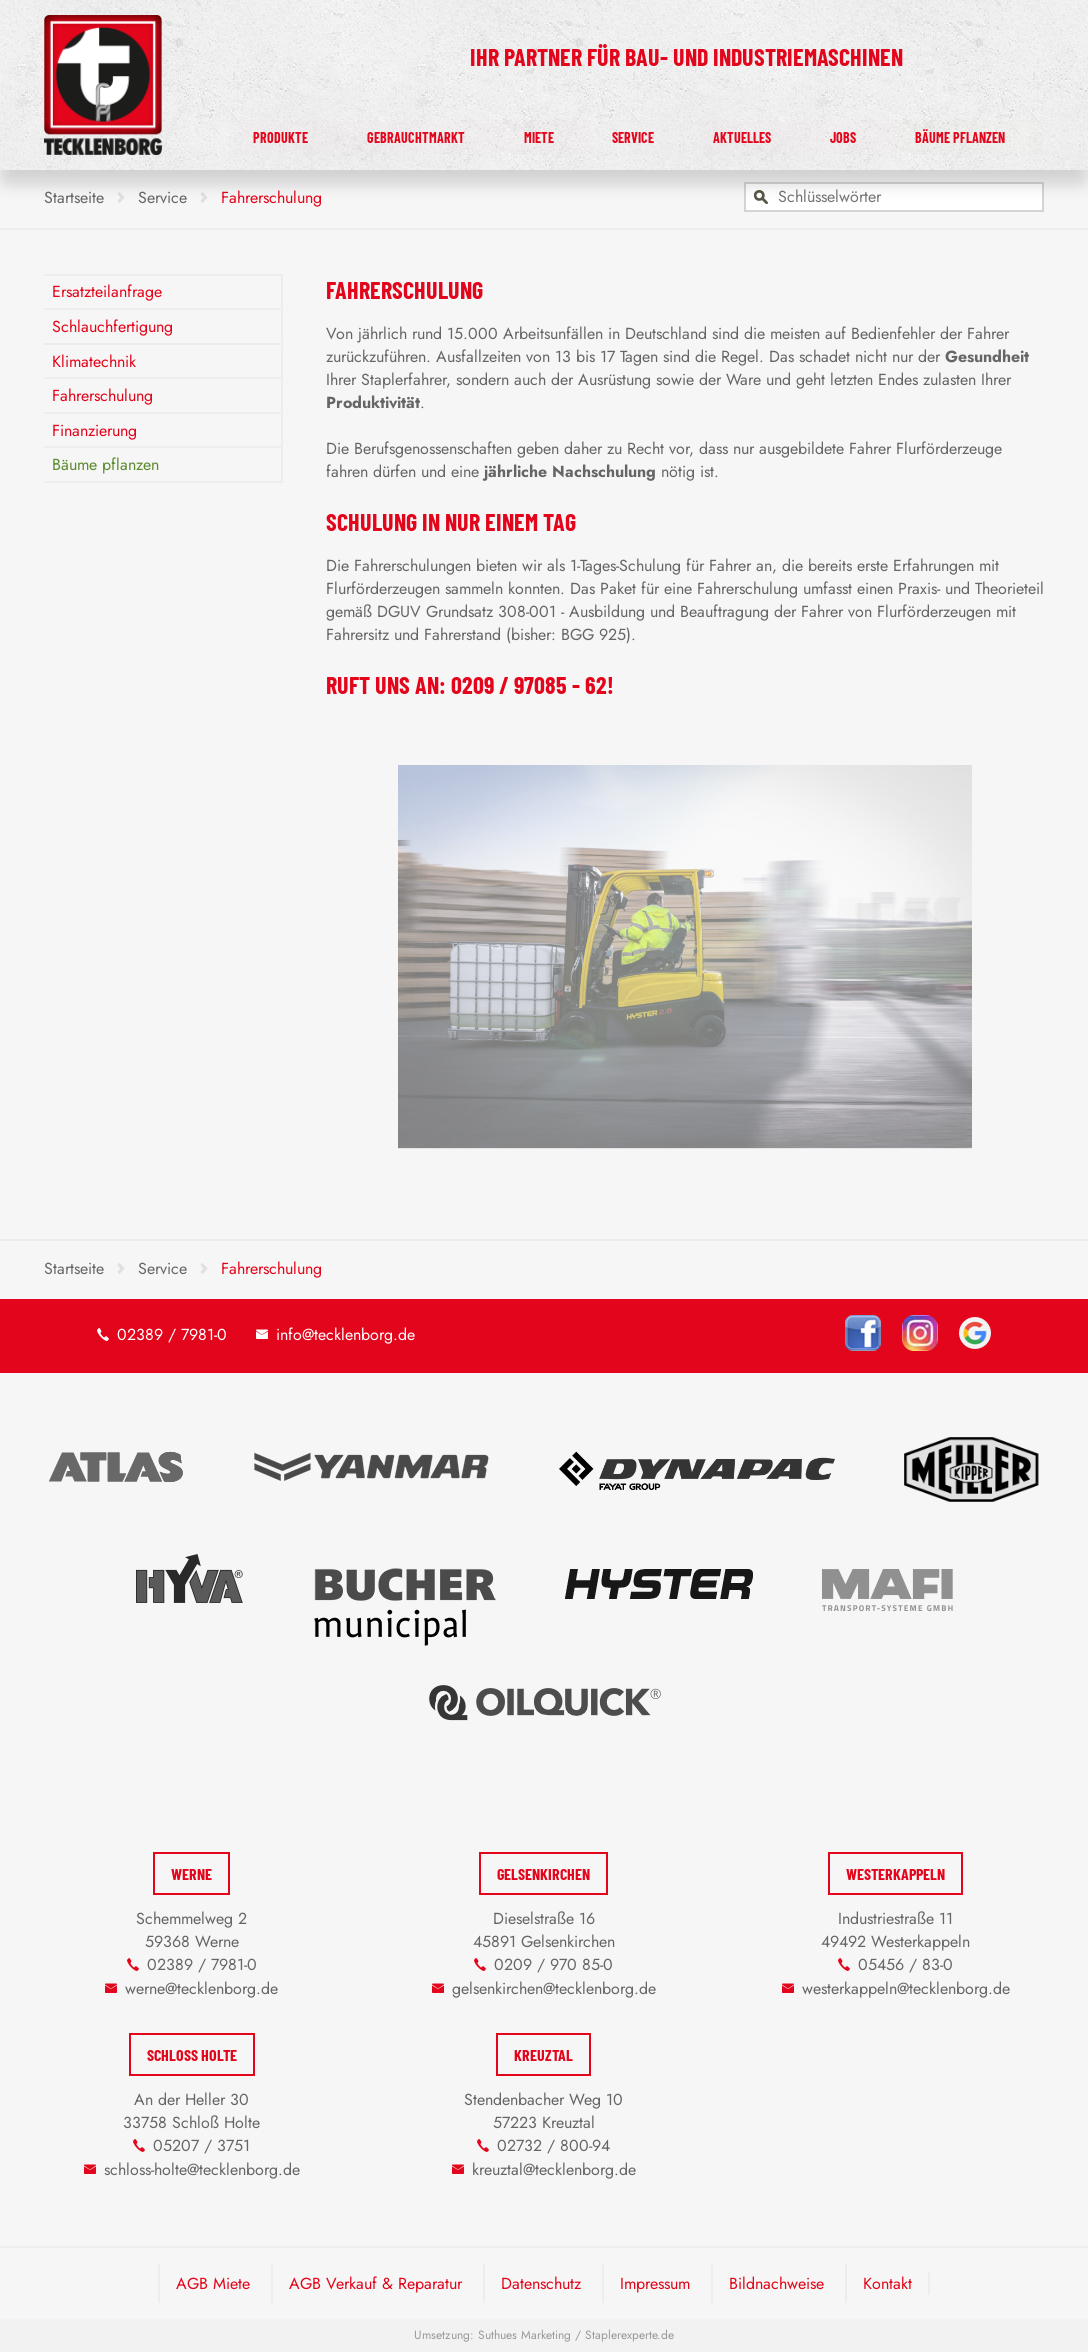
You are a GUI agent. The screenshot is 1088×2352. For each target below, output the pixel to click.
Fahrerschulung (102, 395)
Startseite (74, 197)
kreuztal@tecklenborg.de (554, 2169)
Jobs (867, 133)
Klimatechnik (94, 361)
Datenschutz (541, 2283)
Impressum (655, 2283)
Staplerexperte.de (629, 2335)
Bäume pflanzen (971, 133)
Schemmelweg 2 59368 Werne (191, 1930)
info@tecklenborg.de (345, 1334)
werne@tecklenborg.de (201, 1988)
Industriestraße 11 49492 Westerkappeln (895, 1930)
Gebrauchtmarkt (503, 133)
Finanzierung (94, 430)
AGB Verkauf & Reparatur (375, 2283)
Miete (614, 133)
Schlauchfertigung (112, 326)
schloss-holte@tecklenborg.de (202, 2169)
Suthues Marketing (524, 2335)
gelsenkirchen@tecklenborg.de (554, 1988)
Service (689, 133)
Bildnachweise (776, 2283)
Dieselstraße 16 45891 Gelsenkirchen (544, 1930)
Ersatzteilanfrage (107, 291)
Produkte (376, 133)
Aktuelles (784, 133)
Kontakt (887, 2283)
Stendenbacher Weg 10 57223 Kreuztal (543, 2111)
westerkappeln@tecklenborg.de (906, 1988)
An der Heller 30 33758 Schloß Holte (191, 2111)
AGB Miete (213, 2283)
